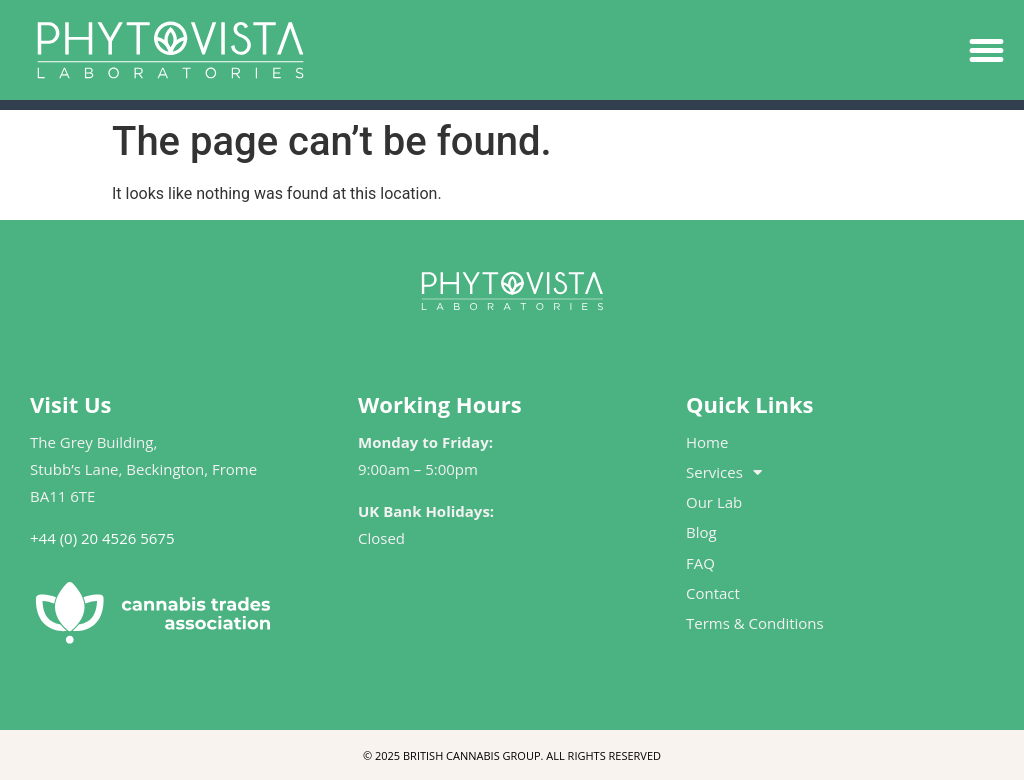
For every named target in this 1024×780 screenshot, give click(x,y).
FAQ (700, 563)
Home (707, 442)
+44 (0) (53, 538)
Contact (713, 593)
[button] (987, 50)
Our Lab (714, 502)
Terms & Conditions (755, 623)
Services (724, 472)
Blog (701, 532)
